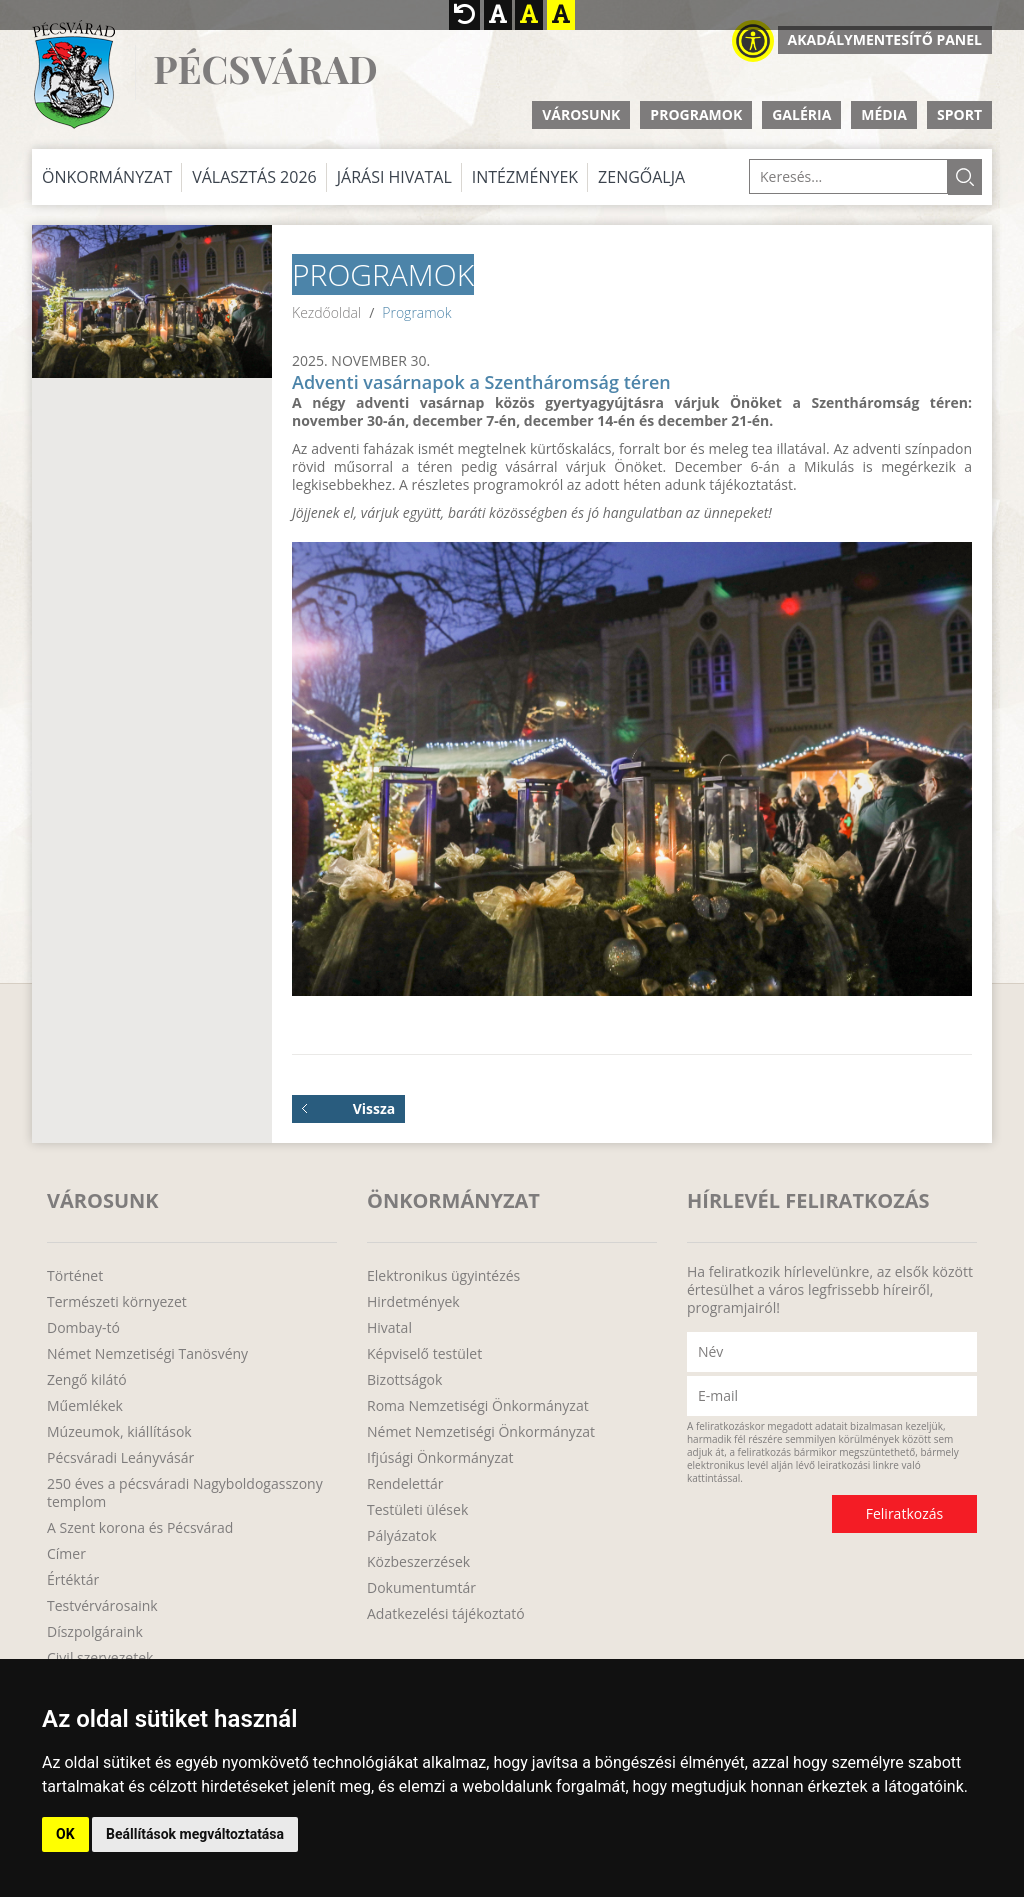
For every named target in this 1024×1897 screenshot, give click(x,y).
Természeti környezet (117, 1302)
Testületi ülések (417, 1510)
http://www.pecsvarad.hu (73, 74)
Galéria (801, 114)
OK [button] (65, 1834)
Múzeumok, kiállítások (119, 1432)
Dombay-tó (83, 1328)
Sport (959, 114)
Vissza (348, 1108)
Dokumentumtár (421, 1588)
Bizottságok (404, 1380)
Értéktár (73, 1580)
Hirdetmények (413, 1302)
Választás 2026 (254, 177)
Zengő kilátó (87, 1380)
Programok (696, 114)
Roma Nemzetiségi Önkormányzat (478, 1406)
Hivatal (389, 1328)
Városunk (581, 114)
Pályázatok (402, 1536)
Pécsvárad (265, 69)
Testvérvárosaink (102, 1606)
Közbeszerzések (418, 1562)
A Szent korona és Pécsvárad (140, 1528)
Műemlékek (85, 1406)
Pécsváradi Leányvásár (120, 1458)
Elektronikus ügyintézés (443, 1276)
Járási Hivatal (394, 177)
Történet (75, 1276)
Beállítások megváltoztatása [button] (195, 1834)
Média (884, 114)
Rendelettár (405, 1484)
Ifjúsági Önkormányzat (440, 1458)
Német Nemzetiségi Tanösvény (147, 1354)
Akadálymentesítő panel (885, 39)
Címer (66, 1554)
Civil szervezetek (100, 1658)
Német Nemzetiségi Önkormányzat (481, 1432)
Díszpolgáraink (95, 1632)
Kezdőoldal (326, 312)
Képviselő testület (424, 1354)
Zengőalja (641, 177)
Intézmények (525, 177)
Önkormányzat (107, 177)
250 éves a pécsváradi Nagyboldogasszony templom (185, 1493)
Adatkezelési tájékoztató (446, 1614)
